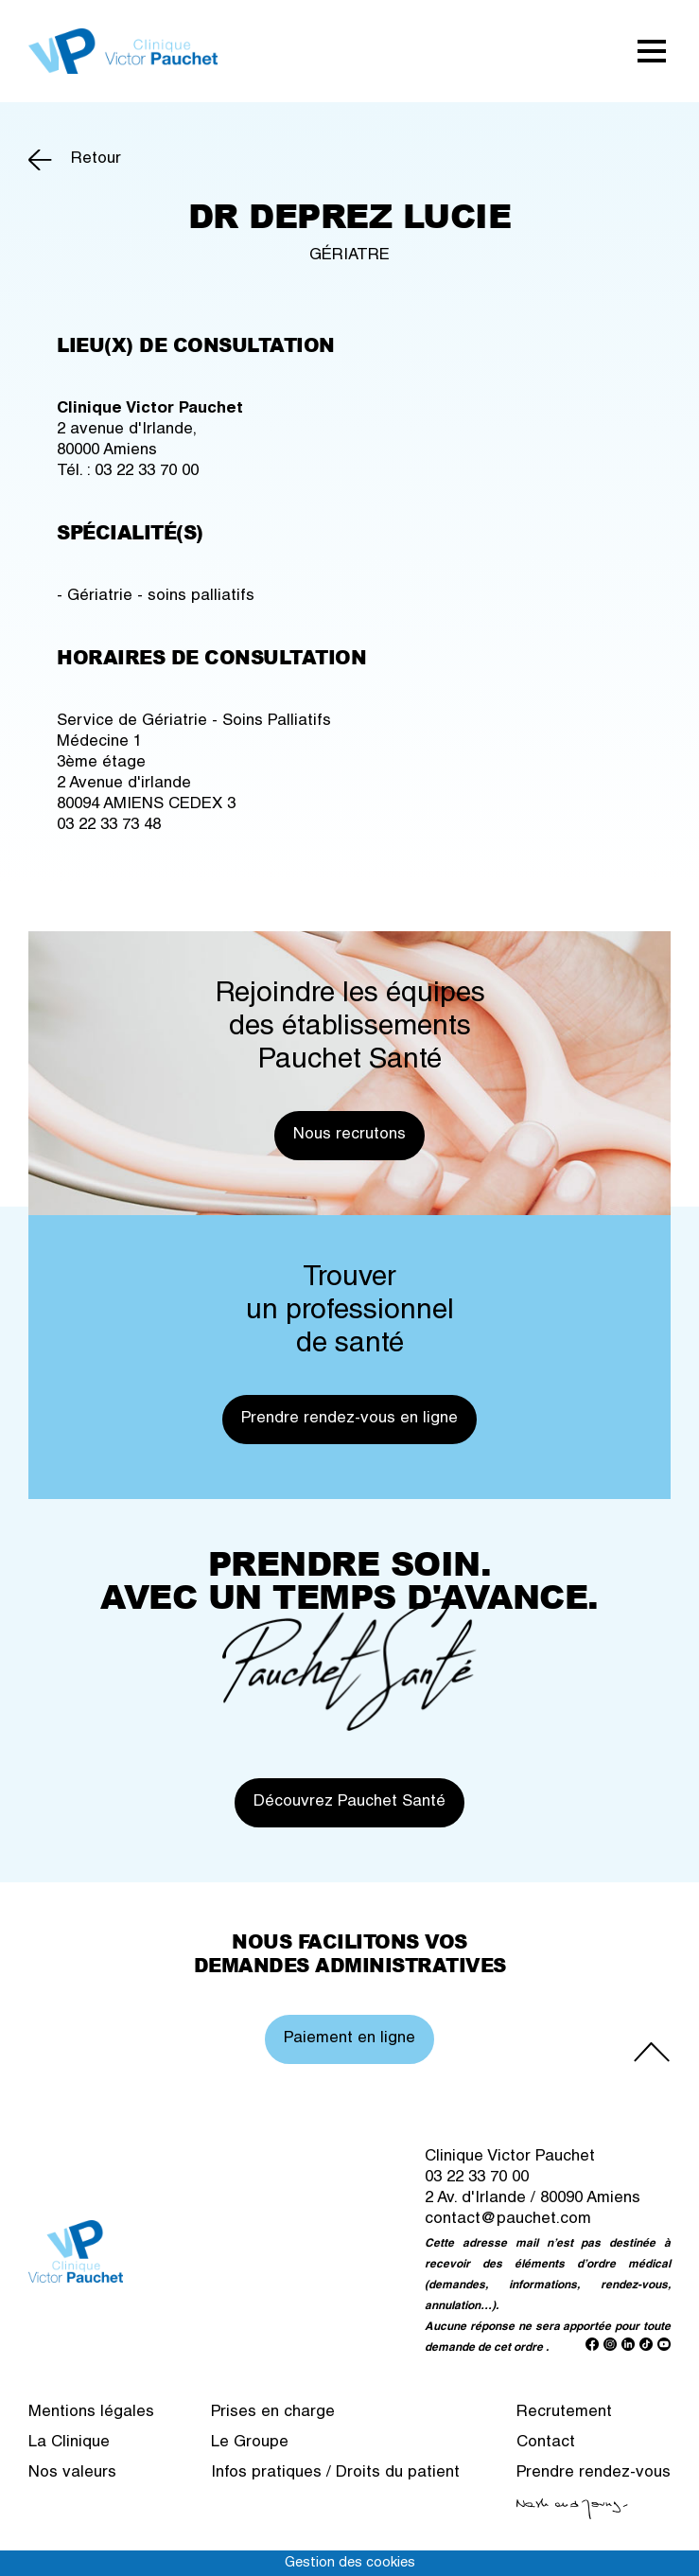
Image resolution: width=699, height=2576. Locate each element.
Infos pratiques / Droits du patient (335, 2473)
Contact (545, 2443)
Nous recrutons (349, 1135)
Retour (96, 159)
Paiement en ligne (349, 2039)
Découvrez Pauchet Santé (349, 1802)
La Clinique (69, 2443)
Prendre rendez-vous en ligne (349, 1419)
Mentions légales (91, 2413)
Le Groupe (249, 2443)
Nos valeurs (72, 2473)
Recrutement (564, 2413)
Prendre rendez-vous (593, 2473)
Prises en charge (273, 2413)
